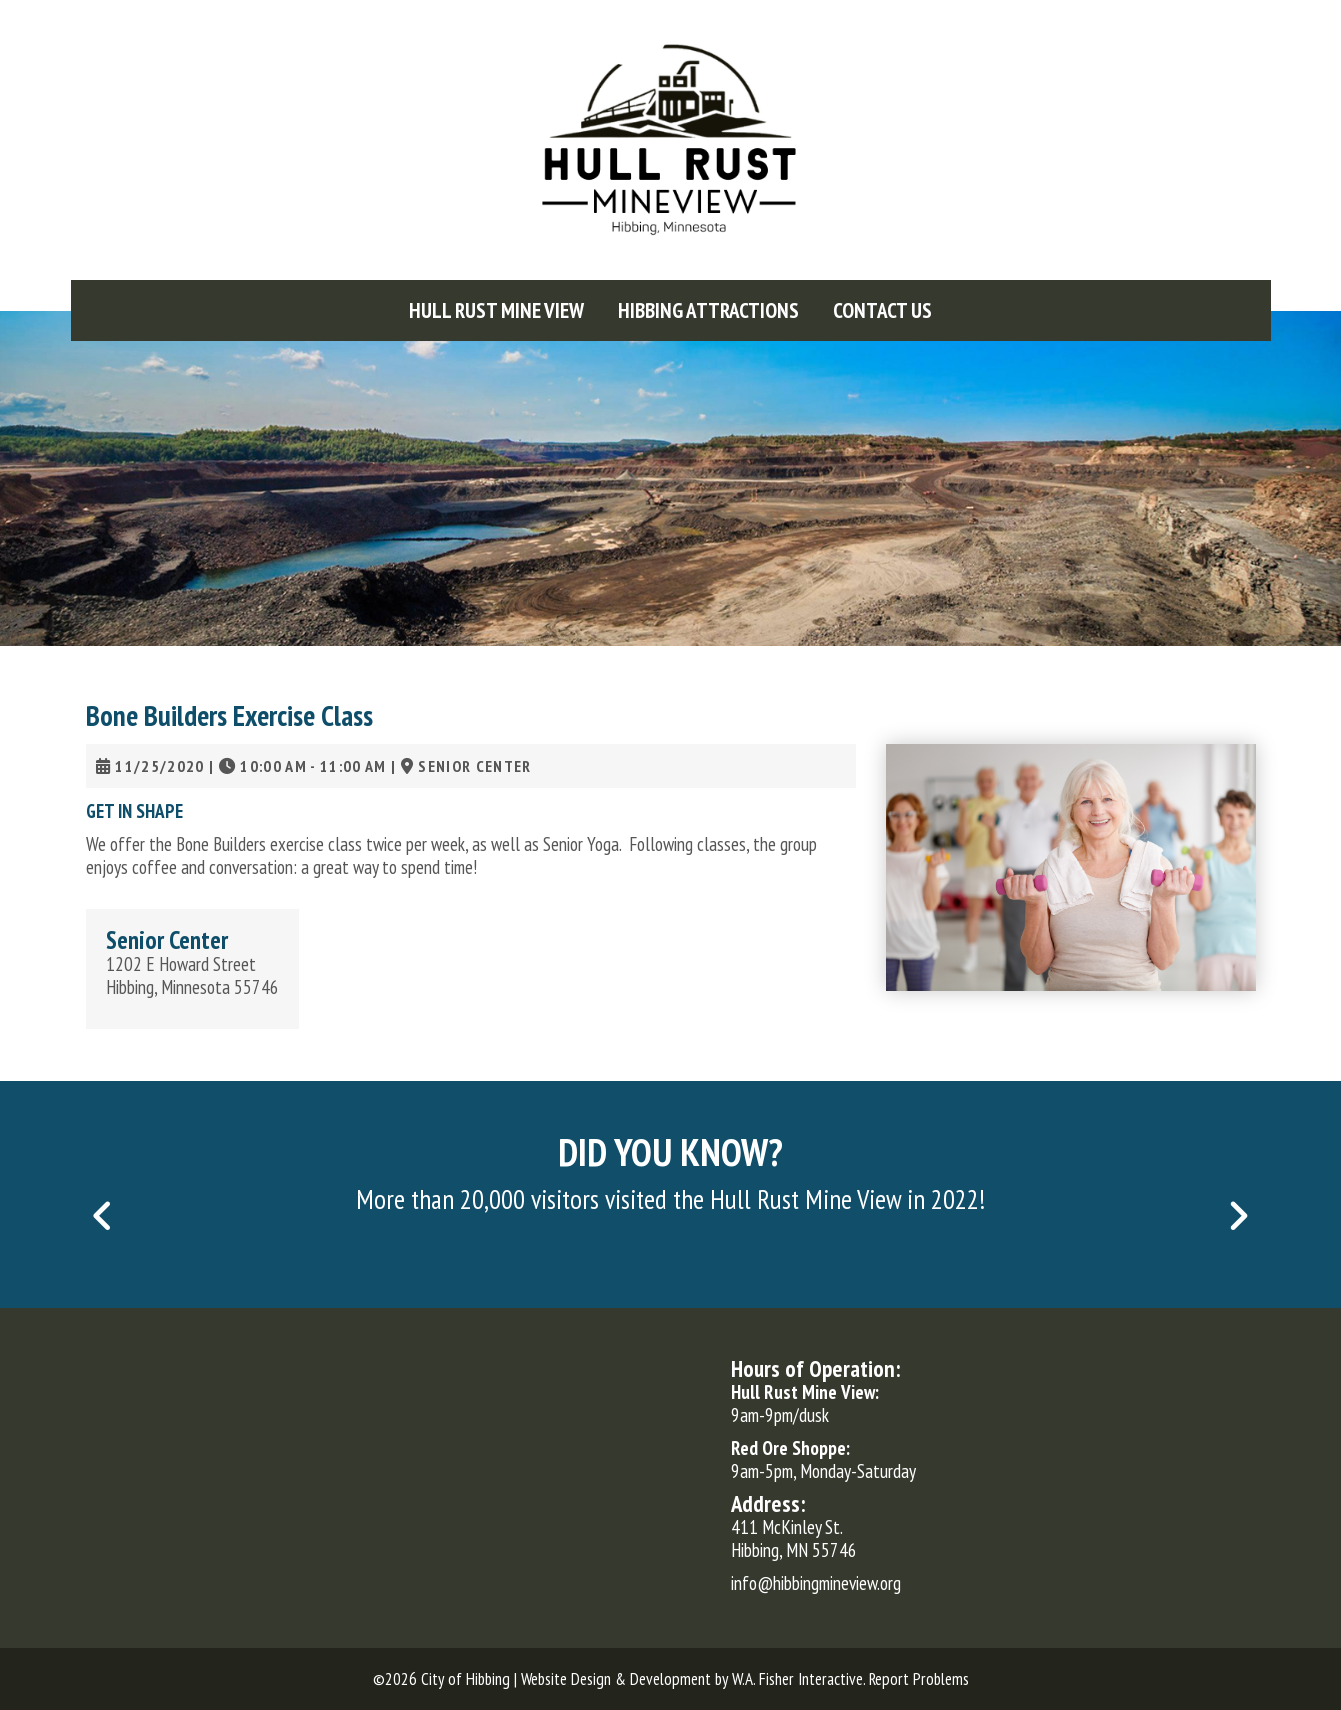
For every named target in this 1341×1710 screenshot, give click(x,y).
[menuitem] (496, 310)
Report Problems (919, 1679)
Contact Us (882, 310)
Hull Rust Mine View (496, 310)
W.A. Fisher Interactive (797, 1679)
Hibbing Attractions (708, 310)
